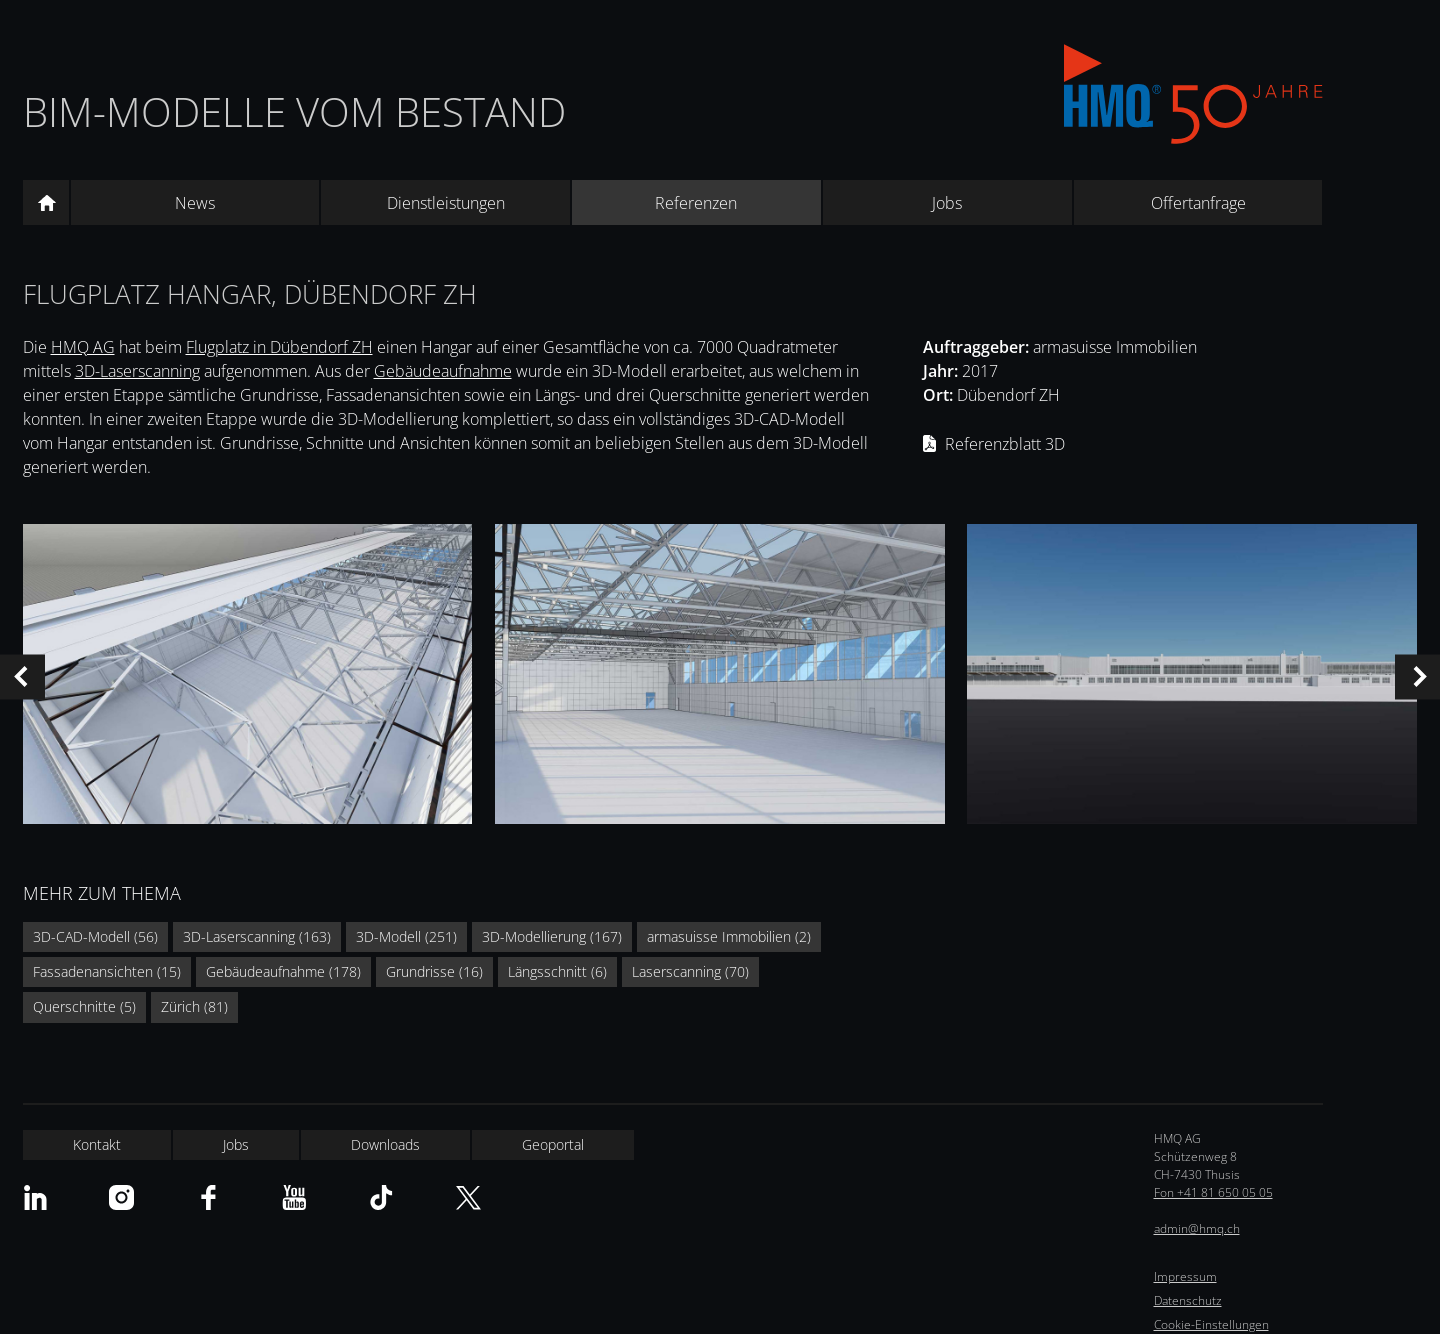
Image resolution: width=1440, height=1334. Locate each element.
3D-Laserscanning (137, 371)
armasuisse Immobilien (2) (729, 936)
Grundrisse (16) (434, 971)
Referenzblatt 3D (1005, 444)
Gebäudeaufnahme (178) (283, 971)
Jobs (947, 203)
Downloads (385, 1144)
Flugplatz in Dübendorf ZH (279, 347)
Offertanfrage (1198, 203)
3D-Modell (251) (406, 936)
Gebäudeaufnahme (443, 371)
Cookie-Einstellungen (1211, 1324)
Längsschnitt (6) (557, 971)
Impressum (1185, 1276)
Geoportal (553, 1144)
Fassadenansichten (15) (107, 971)
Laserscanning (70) (690, 971)
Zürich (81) (194, 1006)
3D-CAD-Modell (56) (95, 936)
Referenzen (696, 203)
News (195, 203)
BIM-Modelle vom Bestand (294, 111)
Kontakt (97, 1144)
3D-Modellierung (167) (552, 936)
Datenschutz (1188, 1300)
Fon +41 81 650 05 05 (1213, 1192)
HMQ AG (83, 347)
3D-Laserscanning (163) (257, 936)
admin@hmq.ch (1197, 1228)
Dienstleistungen (446, 203)
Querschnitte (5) (84, 1006)
